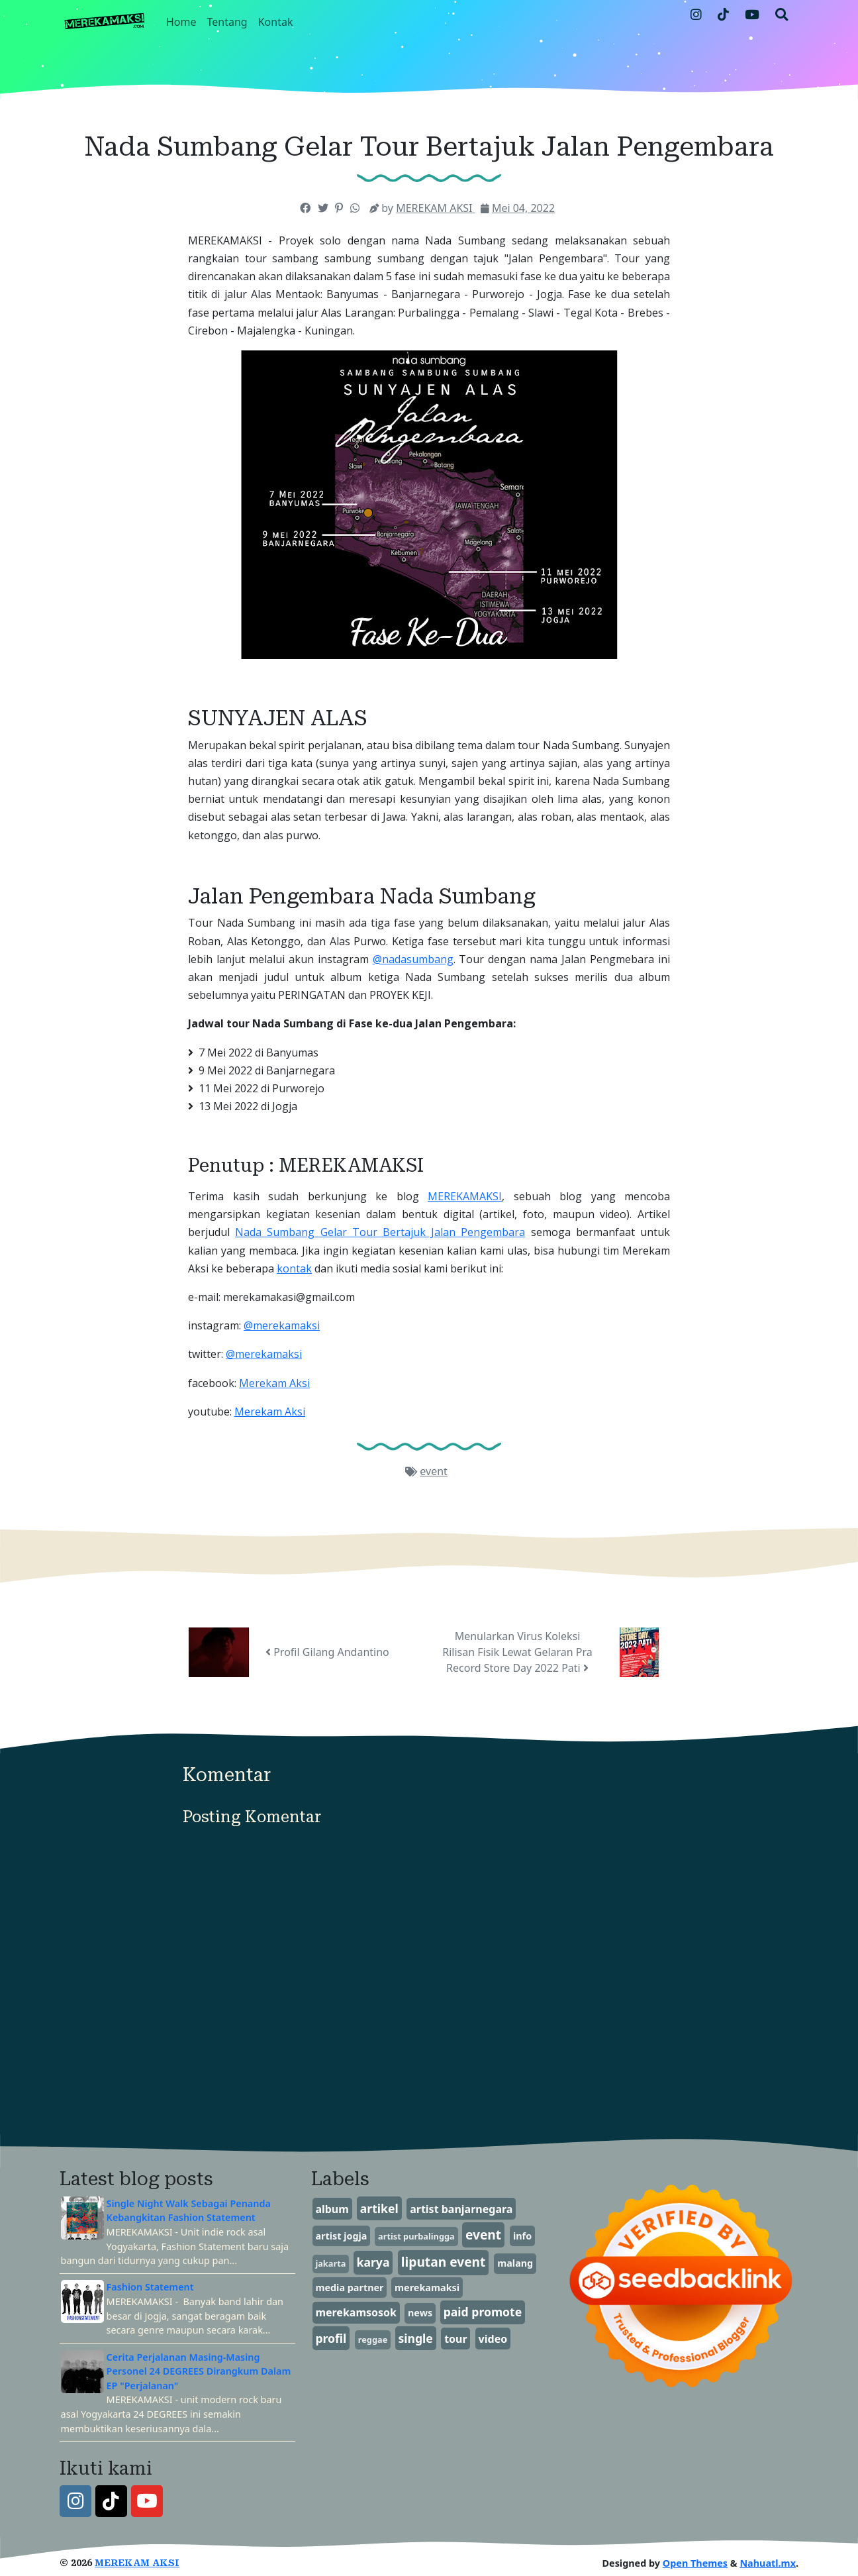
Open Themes (695, 2563)
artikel (379, 2208)
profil (330, 2338)
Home (181, 22)
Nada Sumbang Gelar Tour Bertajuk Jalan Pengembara (380, 1232)
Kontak (275, 22)
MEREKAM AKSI (137, 2563)
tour (455, 2339)
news (420, 2312)
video (493, 2339)
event (434, 1471)
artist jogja (341, 2236)
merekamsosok (356, 2312)
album (331, 2209)
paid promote (483, 2312)
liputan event (443, 2262)
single (415, 2338)
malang (515, 2263)
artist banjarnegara (461, 2209)
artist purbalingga (416, 2236)
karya (373, 2262)
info (522, 2236)
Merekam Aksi (274, 1383)
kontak (294, 1268)
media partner (349, 2287)
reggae (373, 2339)
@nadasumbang (413, 959)
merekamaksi (427, 2287)
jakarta (330, 2263)
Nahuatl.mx (767, 2563)
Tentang (227, 22)
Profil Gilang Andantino (327, 1652)
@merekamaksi (282, 1325)
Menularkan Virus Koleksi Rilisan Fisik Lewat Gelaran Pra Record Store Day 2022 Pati (517, 1652)
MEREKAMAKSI (465, 1196)
